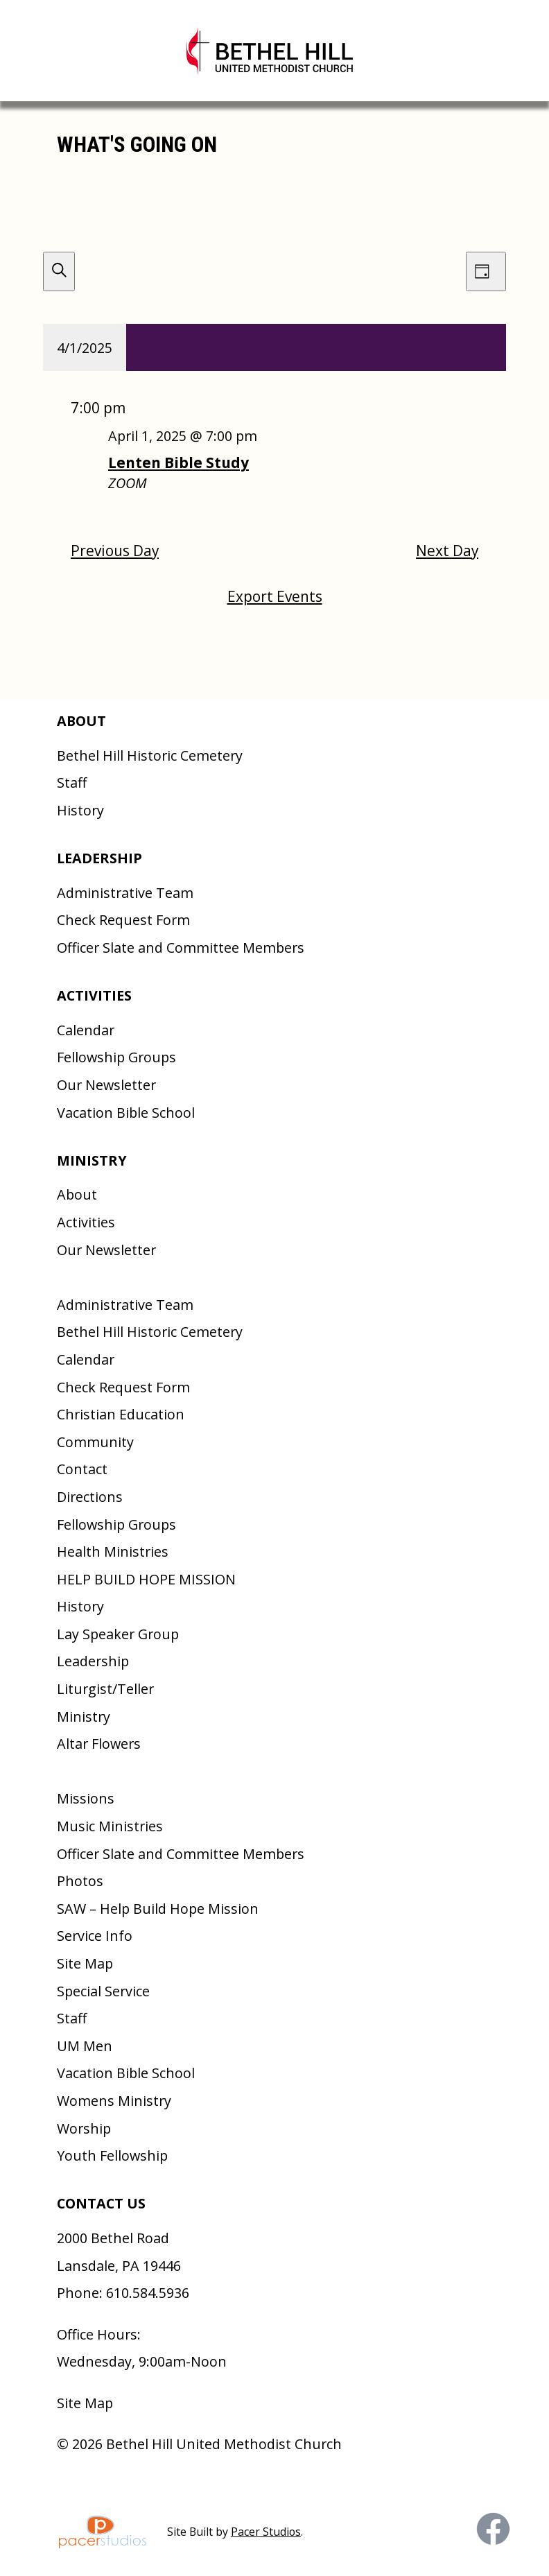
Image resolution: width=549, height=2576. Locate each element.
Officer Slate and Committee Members (180, 947)
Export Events (274, 596)
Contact (82, 1469)
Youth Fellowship (112, 2155)
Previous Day (115, 550)
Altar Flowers (99, 1743)
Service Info (94, 1935)
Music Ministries (110, 1826)
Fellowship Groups (116, 1057)
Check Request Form (123, 919)
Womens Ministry (114, 2100)
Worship (84, 2128)
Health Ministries (112, 1551)
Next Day (447, 550)
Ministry (83, 1716)
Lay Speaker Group (118, 1634)
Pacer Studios (266, 2531)
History (80, 810)
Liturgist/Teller (105, 1688)
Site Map (85, 1963)
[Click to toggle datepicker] (84, 347)
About (77, 1194)
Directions (90, 1496)
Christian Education (120, 1414)
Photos (80, 1881)
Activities (86, 1222)
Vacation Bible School (126, 1112)
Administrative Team (125, 892)
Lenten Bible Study (178, 462)
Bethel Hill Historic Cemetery (150, 755)
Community (95, 1442)
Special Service (103, 1991)
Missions (85, 1798)
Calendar (85, 1030)
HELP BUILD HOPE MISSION (146, 1579)
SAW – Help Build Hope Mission (158, 1908)
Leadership (93, 1661)
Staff (72, 782)
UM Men (84, 2046)
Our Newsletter (106, 1084)
